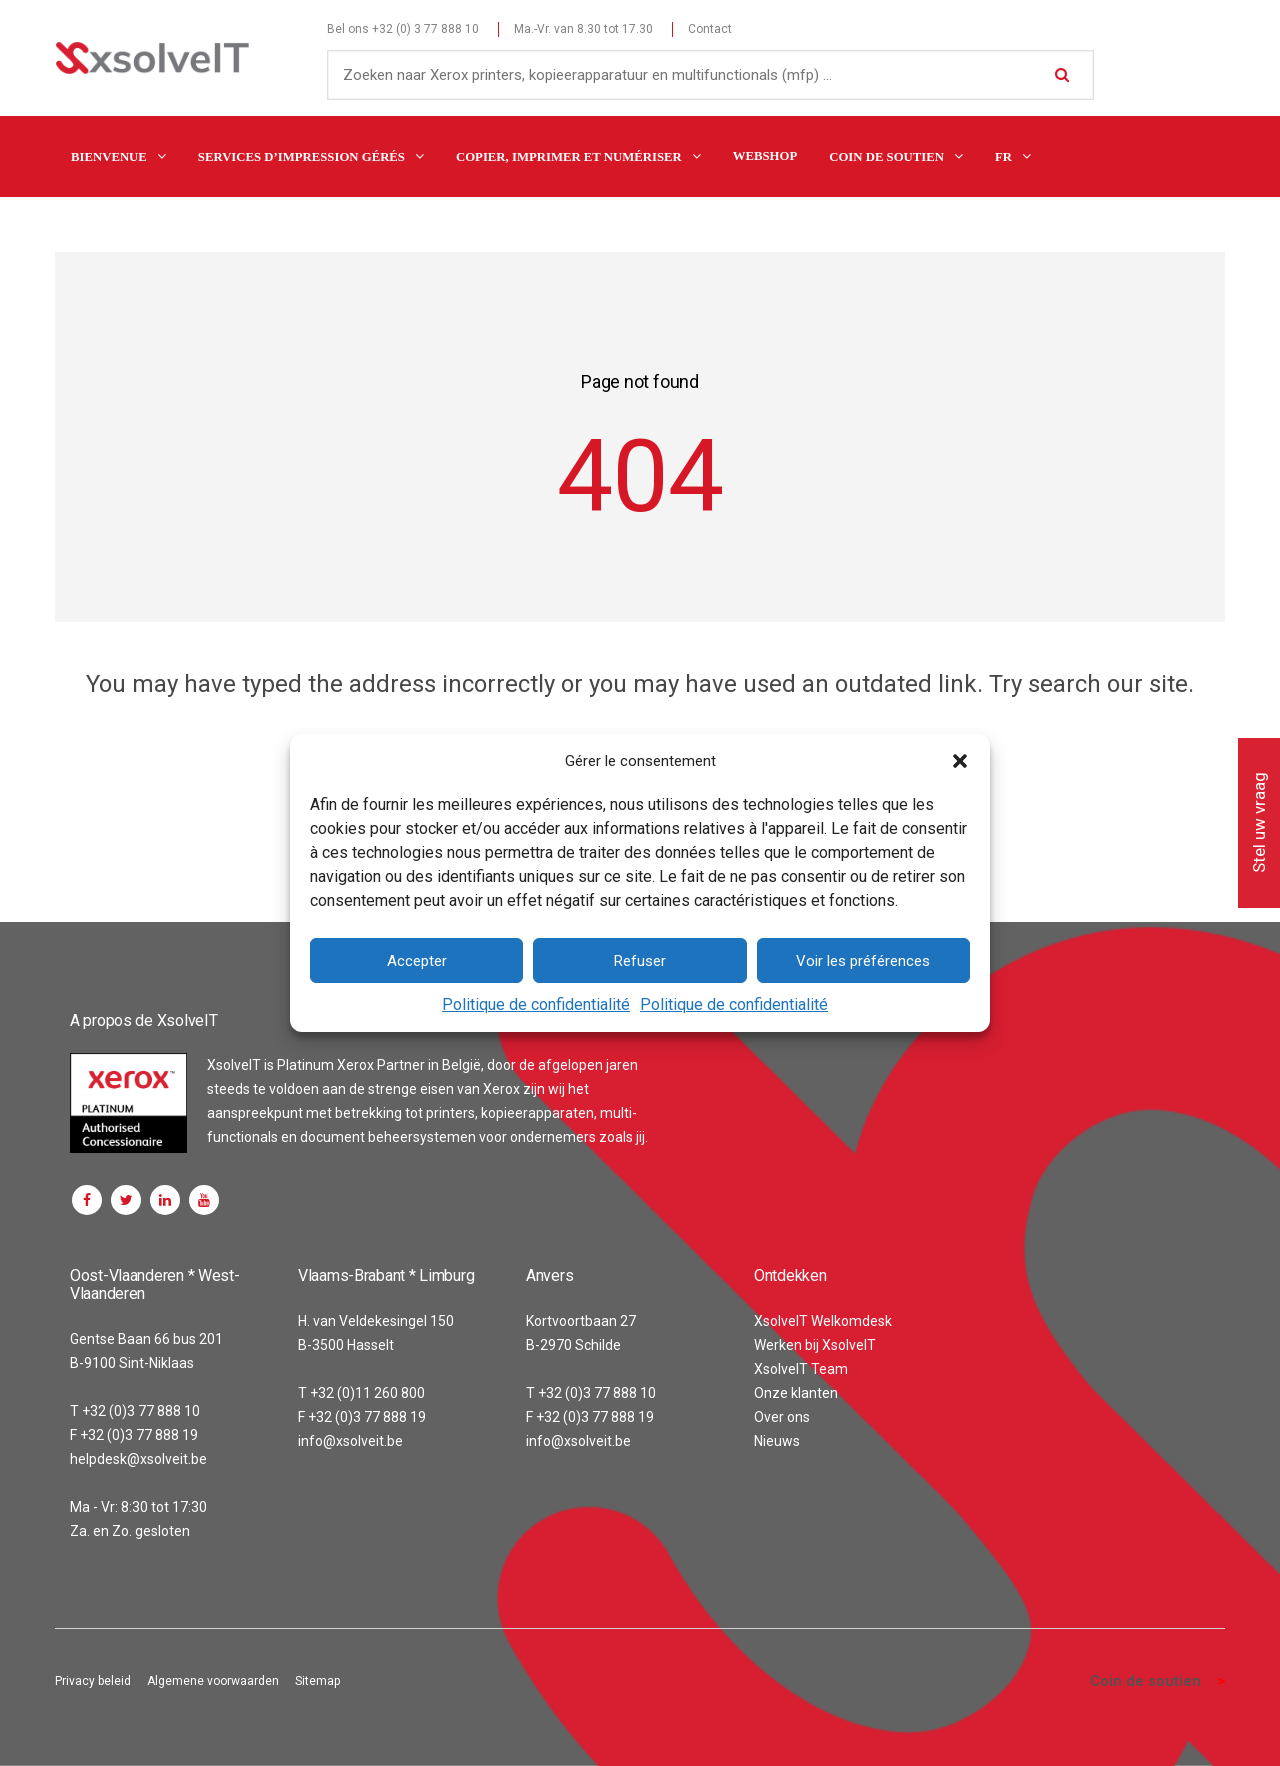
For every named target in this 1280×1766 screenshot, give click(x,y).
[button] (960, 761)
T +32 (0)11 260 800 (361, 1393)
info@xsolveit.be (350, 1441)
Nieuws (777, 1441)
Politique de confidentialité (536, 1004)
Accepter (417, 961)
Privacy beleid (93, 1681)
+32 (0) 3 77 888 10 (425, 29)
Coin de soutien (1145, 1681)
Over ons (782, 1417)
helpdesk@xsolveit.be (138, 1459)
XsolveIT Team (801, 1369)
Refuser (640, 961)
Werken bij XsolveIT (815, 1345)
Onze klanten (796, 1393)
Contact (710, 29)
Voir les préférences (863, 961)
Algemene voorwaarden (213, 1681)
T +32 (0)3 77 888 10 (135, 1411)
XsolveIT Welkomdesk (823, 1321)
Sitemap (317, 1681)
